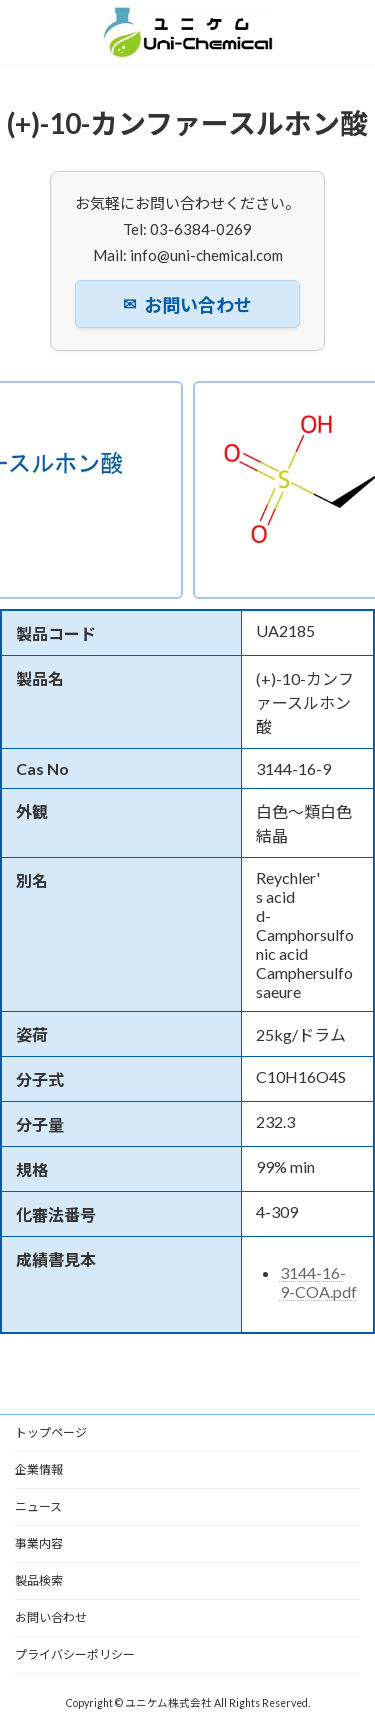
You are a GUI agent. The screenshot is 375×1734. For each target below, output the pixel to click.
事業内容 (39, 1543)
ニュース (38, 1506)
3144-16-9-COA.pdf (318, 1282)
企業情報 (39, 1469)
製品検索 (39, 1580)
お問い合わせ (187, 305)
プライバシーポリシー (75, 1654)
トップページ (51, 1432)
